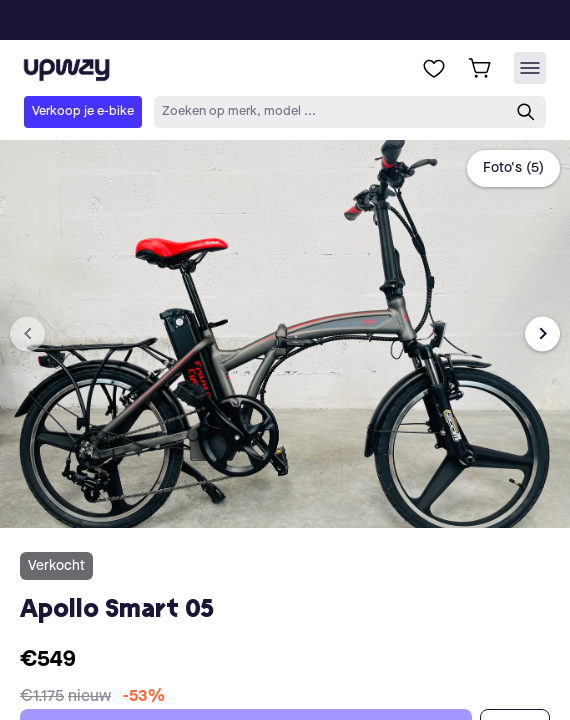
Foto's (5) (513, 168)
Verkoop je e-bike (83, 111)
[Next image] (542, 333)
